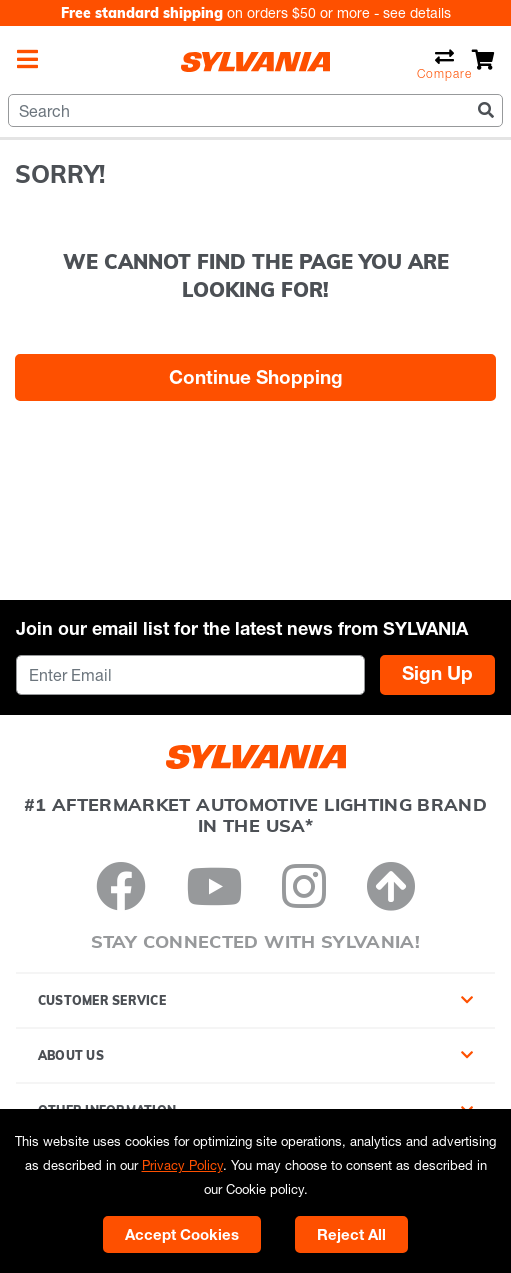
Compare (444, 64)
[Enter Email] (190, 675)
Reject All (351, 1234)
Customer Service (102, 1000)
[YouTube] (214, 886)
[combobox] (255, 110)
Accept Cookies (182, 1234)
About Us (71, 1055)
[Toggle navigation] (27, 59)
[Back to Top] (391, 886)
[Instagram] (304, 886)
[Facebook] (121, 886)
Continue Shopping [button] (256, 377)
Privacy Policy (182, 1165)
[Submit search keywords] (486, 110)
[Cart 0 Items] (483, 60)
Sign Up (437, 673)
